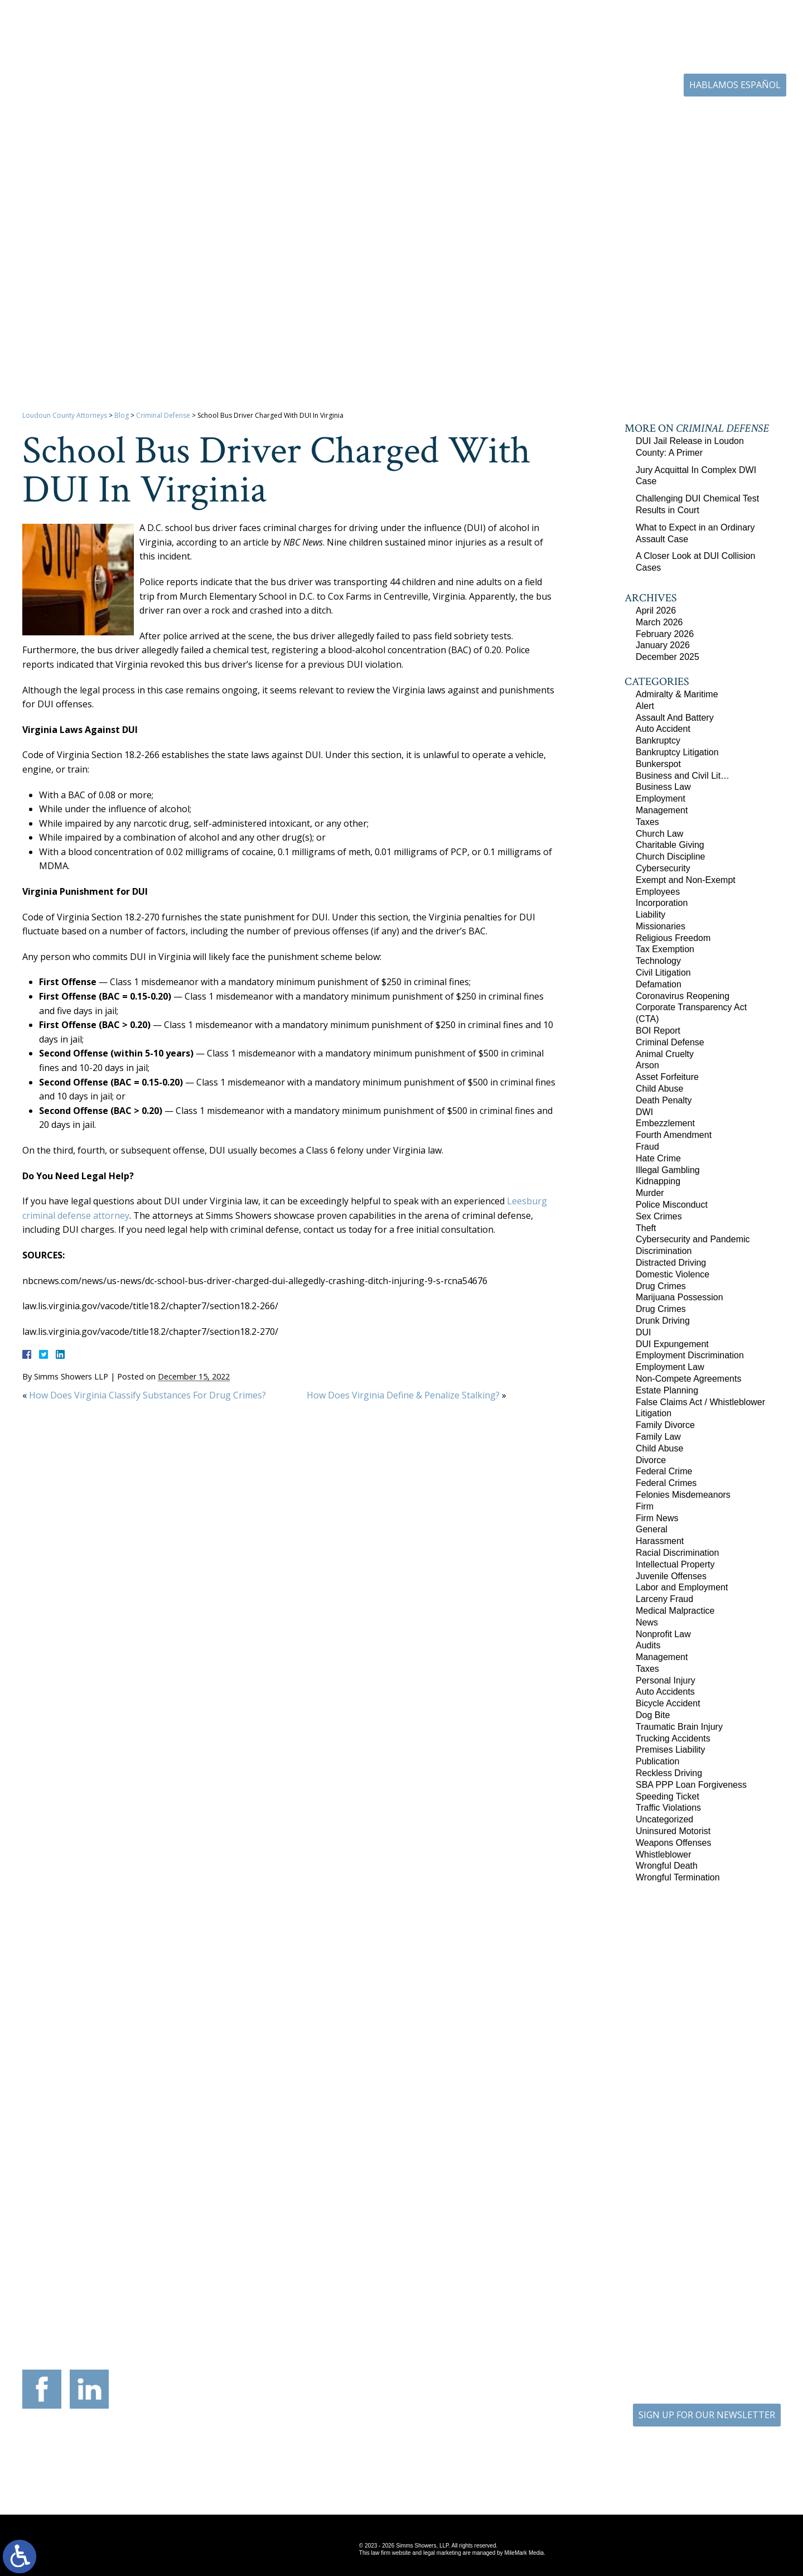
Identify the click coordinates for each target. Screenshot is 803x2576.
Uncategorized (664, 1819)
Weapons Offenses (674, 1842)
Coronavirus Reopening (682, 996)
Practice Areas (401, 120)
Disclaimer (451, 2470)
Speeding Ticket (667, 1796)
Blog (670, 120)
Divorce (651, 1460)
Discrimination (663, 1251)
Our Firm (331, 120)
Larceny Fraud (664, 1599)
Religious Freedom (673, 938)
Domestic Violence (672, 1274)
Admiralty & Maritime (677, 694)
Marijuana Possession (679, 1297)
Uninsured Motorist (673, 1831)
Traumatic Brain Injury (679, 1726)
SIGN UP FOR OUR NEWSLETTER (706, 2415)
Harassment (660, 1541)
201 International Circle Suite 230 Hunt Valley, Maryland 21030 (462, 2268)
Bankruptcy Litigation (677, 752)
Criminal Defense (163, 415)
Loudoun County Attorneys (64, 415)
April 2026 (656, 610)
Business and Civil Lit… (682, 775)
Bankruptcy (658, 740)
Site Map (393, 2470)
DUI (643, 1332)
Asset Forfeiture (667, 1077)
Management (662, 810)
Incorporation (662, 903)
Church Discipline (670, 856)
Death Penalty (664, 1100)
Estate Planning (667, 1390)
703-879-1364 (106, 2296)
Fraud (647, 1146)
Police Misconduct (672, 1204)
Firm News (657, 1518)
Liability (650, 914)
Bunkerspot (658, 764)
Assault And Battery (675, 717)
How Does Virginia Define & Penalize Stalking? (403, 1395)
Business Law (663, 787)
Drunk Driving (663, 1320)
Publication (657, 1761)
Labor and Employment (682, 1587)
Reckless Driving (669, 1773)
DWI (644, 1112)
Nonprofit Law (663, 1634)
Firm (645, 1506)
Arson (647, 1065)
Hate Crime (658, 1158)
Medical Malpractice (675, 1610)
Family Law (658, 1436)
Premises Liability (670, 1749)
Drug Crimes (661, 1286)
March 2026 (659, 622)
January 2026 (663, 645)
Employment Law (670, 1367)
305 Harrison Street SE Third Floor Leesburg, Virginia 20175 (96, 2268)
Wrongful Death (667, 1865)
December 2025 (667, 657)
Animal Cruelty (665, 1054)
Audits (648, 1645)
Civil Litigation (663, 972)
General (651, 1529)
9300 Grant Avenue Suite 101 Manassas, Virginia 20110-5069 (340, 2268)
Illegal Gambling (668, 1170)
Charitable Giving (670, 845)
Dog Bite (653, 1715)
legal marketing (442, 2553)
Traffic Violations (668, 1807)
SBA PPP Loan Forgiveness (691, 1784)
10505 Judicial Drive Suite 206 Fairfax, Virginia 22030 (585, 2275)
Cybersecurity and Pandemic (693, 1239)
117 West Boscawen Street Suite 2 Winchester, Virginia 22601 (219, 2277)
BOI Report (658, 1030)
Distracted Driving (671, 1262)
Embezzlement (665, 1123)
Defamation (658, 984)
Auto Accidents (665, 1691)
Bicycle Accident (668, 1703)
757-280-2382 (717, 2286)
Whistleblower (663, 1854)
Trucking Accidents (673, 1738)
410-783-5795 (473, 2296)
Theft (646, 1228)
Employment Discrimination (690, 1355)
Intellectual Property (675, 1564)
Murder (650, 1193)
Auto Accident (663, 729)
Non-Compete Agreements (688, 1378)
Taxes (647, 822)
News (647, 1622)
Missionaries (660, 926)
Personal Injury (665, 1680)
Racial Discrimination (677, 1552)
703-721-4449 (350, 2296)
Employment (660, 798)
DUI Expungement (672, 1344)
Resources (472, 120)
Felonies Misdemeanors (683, 1494)
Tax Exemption (665, 949)
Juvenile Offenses (671, 1576)
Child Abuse (659, 1088)
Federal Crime (664, 1471)
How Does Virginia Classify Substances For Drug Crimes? (147, 1395)
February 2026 (665, 634)
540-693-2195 (228, 2305)
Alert (645, 706)
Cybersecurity (663, 868)
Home (278, 120)
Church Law (659, 833)
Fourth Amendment (674, 1135)
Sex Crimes (659, 1216)
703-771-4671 (598, 85)
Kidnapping (658, 1181)
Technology (658, 961)
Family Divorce (665, 1425)
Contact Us (723, 120)
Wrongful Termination (678, 1877)
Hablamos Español (735, 85)
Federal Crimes (666, 1483)
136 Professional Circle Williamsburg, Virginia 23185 (707, 2263)
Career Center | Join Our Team (576, 120)
